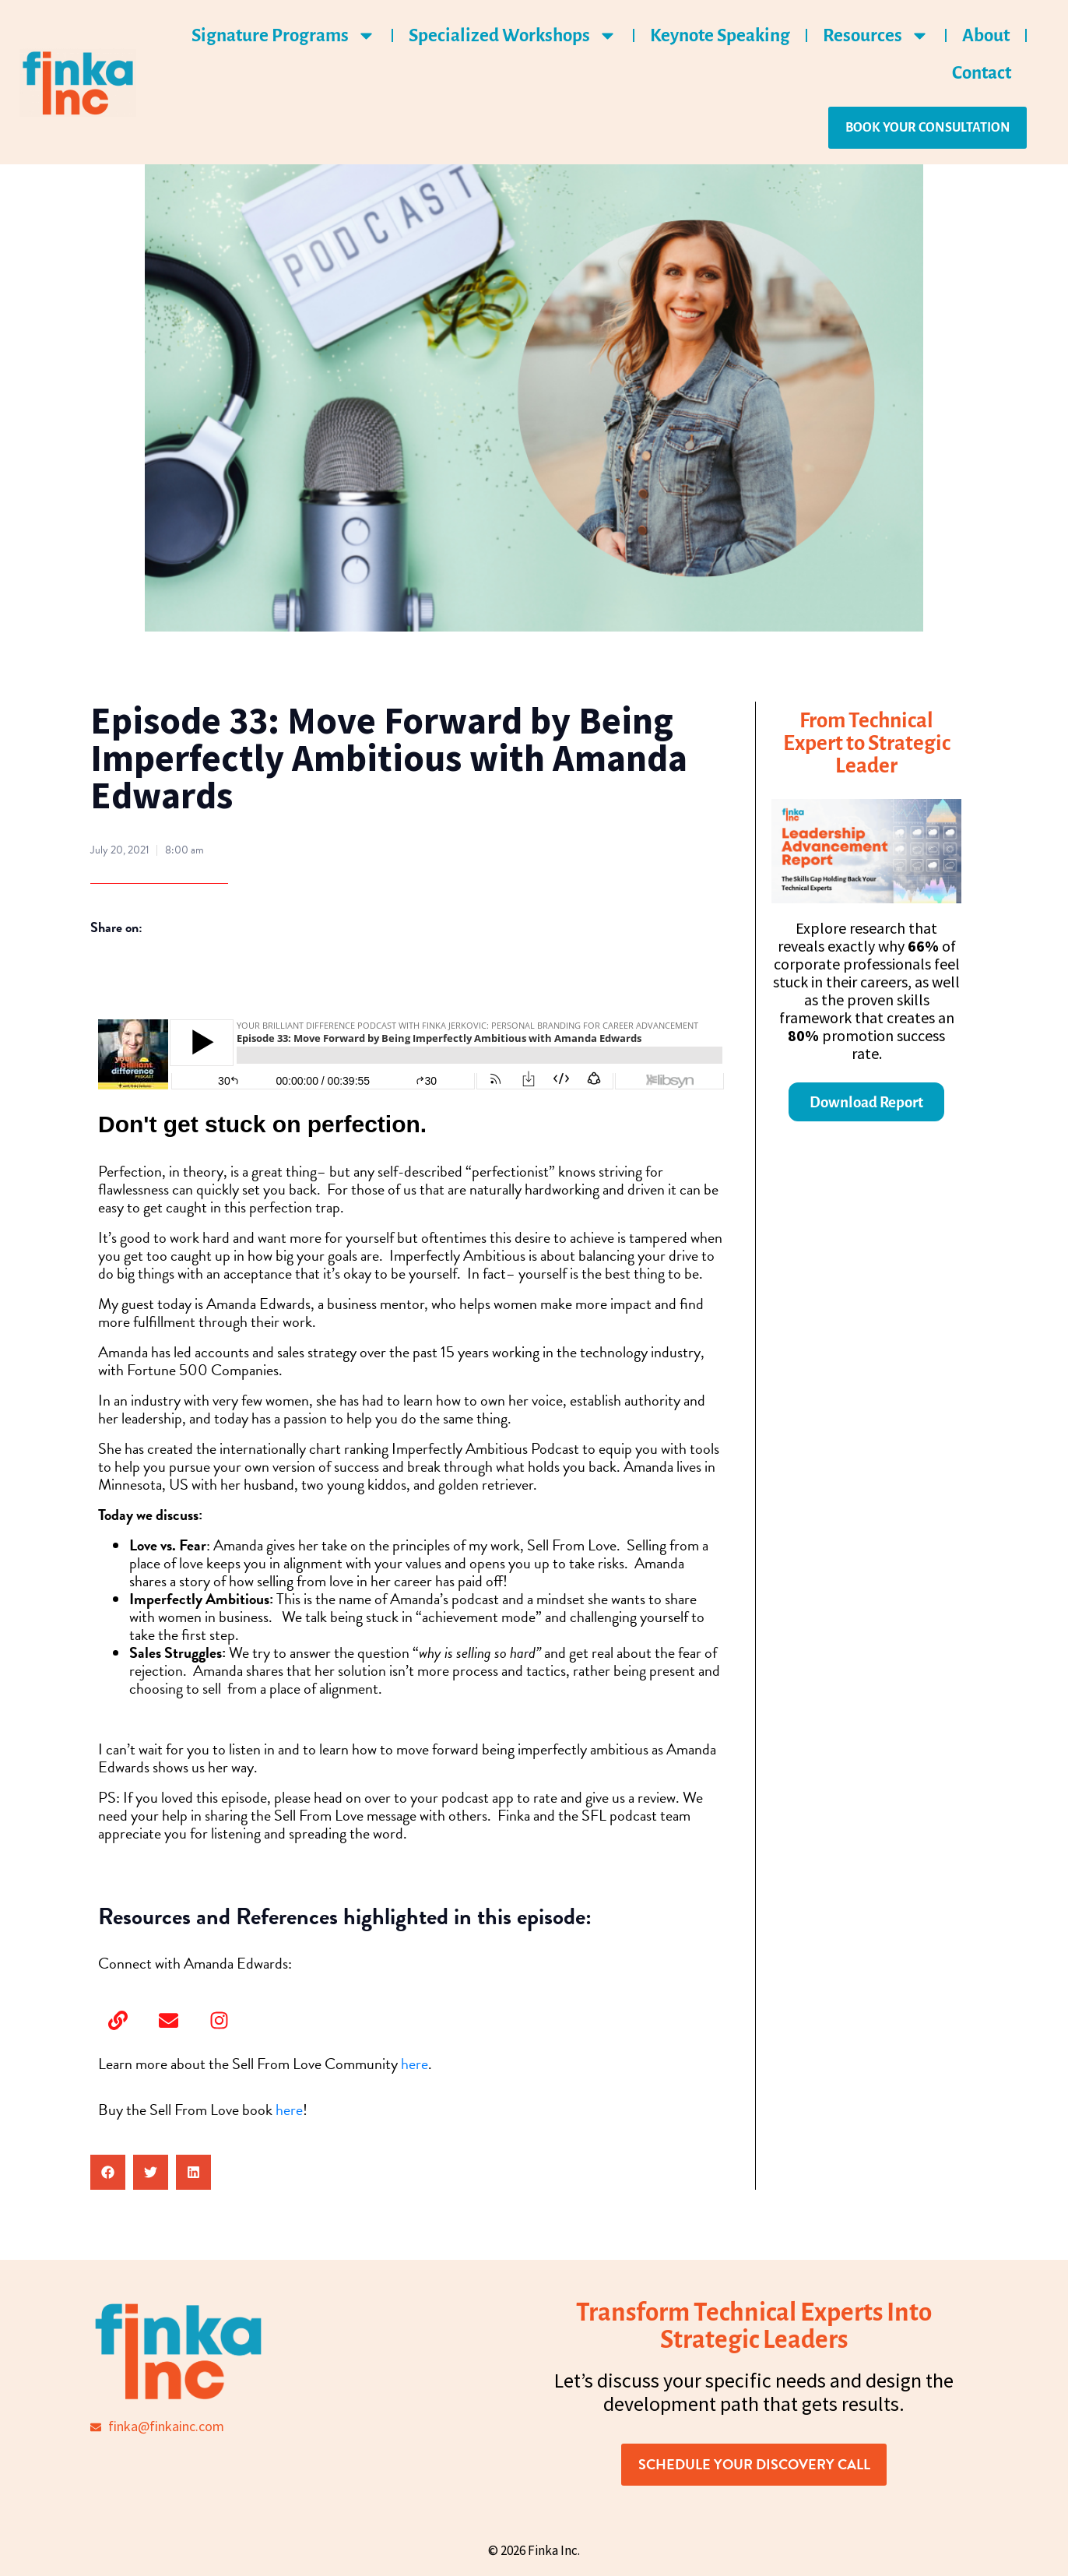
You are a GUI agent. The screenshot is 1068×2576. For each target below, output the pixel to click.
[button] (107, 2172)
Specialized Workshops (513, 35)
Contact (981, 73)
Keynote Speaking (720, 35)
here (414, 2063)
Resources (876, 35)
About (986, 35)
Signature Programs (283, 35)
